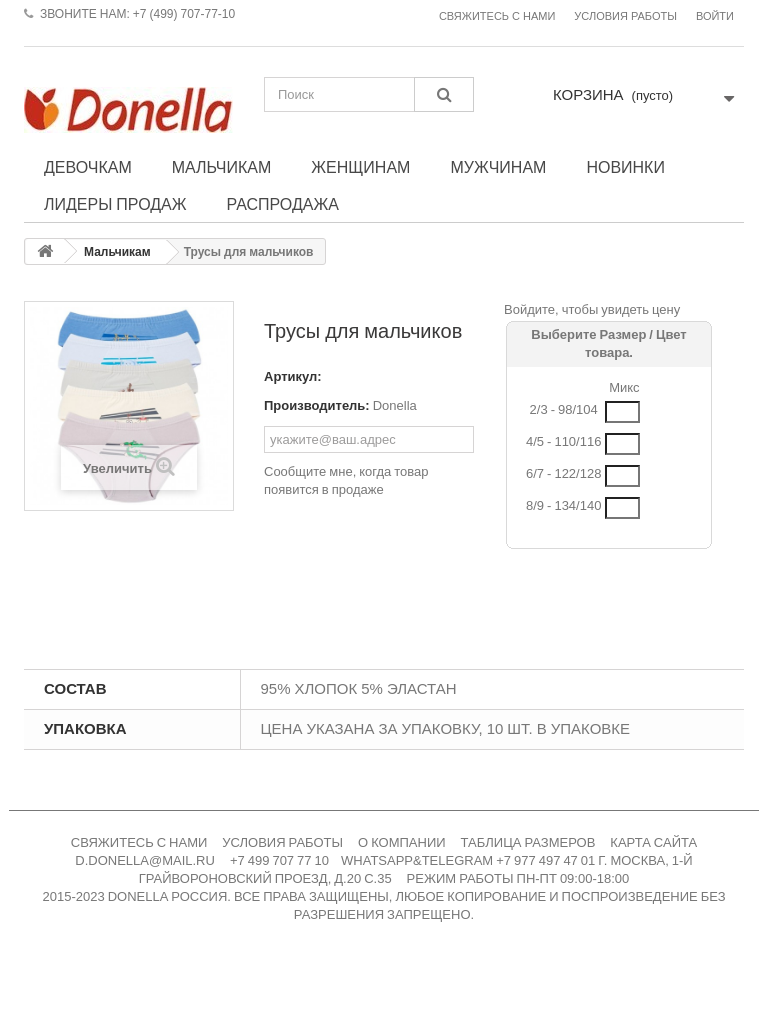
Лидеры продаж (115, 204)
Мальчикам (222, 167)
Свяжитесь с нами (497, 16)
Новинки (625, 167)
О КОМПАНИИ (402, 842)
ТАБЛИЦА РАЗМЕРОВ (528, 842)
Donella (395, 405)
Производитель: (317, 405)
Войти (715, 16)
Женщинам (360, 167)
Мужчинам (498, 167)
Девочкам (88, 167)
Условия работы (625, 16)
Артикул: (293, 376)
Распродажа (283, 204)
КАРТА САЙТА (653, 842)
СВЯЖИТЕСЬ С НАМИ (139, 842)
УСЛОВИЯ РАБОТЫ (282, 842)
